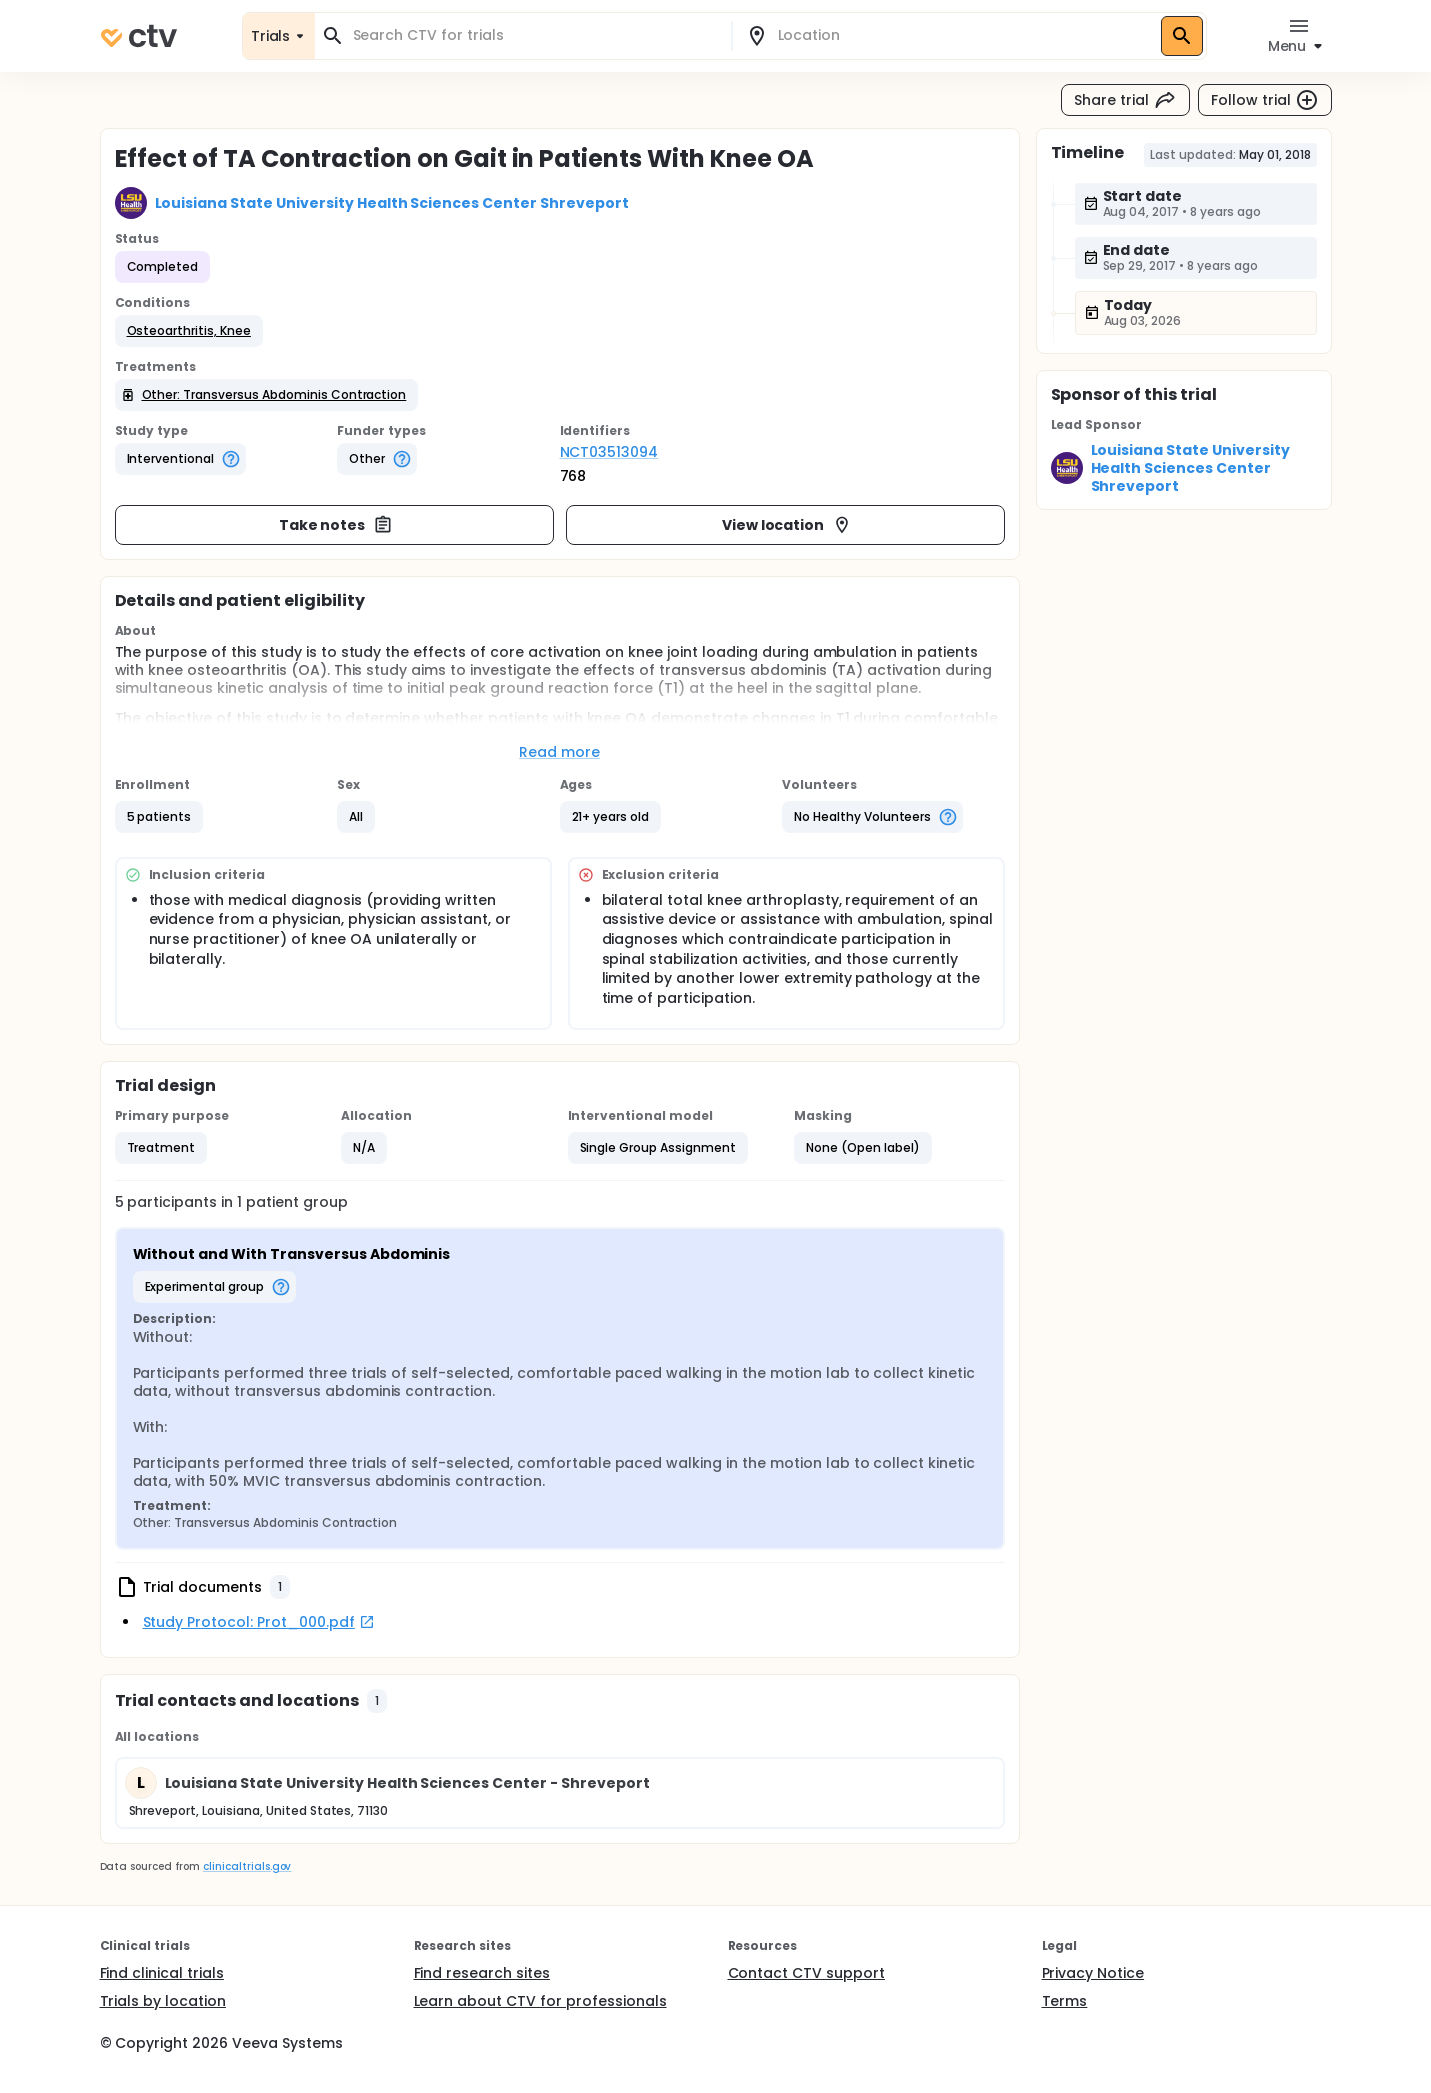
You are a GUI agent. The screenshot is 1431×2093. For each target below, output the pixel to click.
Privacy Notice (1093, 1973)
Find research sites (482, 1973)
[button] (189, 331)
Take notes (336, 525)
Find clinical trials (162, 1973)
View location (787, 525)
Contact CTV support (806, 1973)
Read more (559, 752)
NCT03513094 (609, 452)
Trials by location (163, 2001)
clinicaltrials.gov (247, 1866)
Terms (1065, 2001)
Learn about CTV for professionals (540, 2001)
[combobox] (535, 35)
